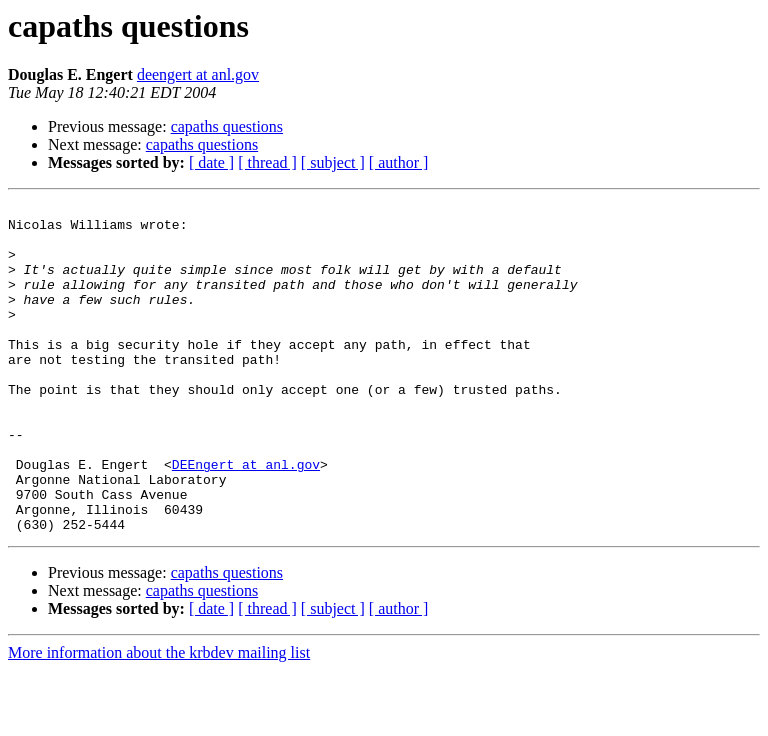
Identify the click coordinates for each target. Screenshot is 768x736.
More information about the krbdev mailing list (159, 718)
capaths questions (227, 126)
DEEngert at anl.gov (246, 518)
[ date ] (211, 162)
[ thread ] (267, 162)
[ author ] (399, 162)
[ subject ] (333, 162)
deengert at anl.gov (198, 74)
